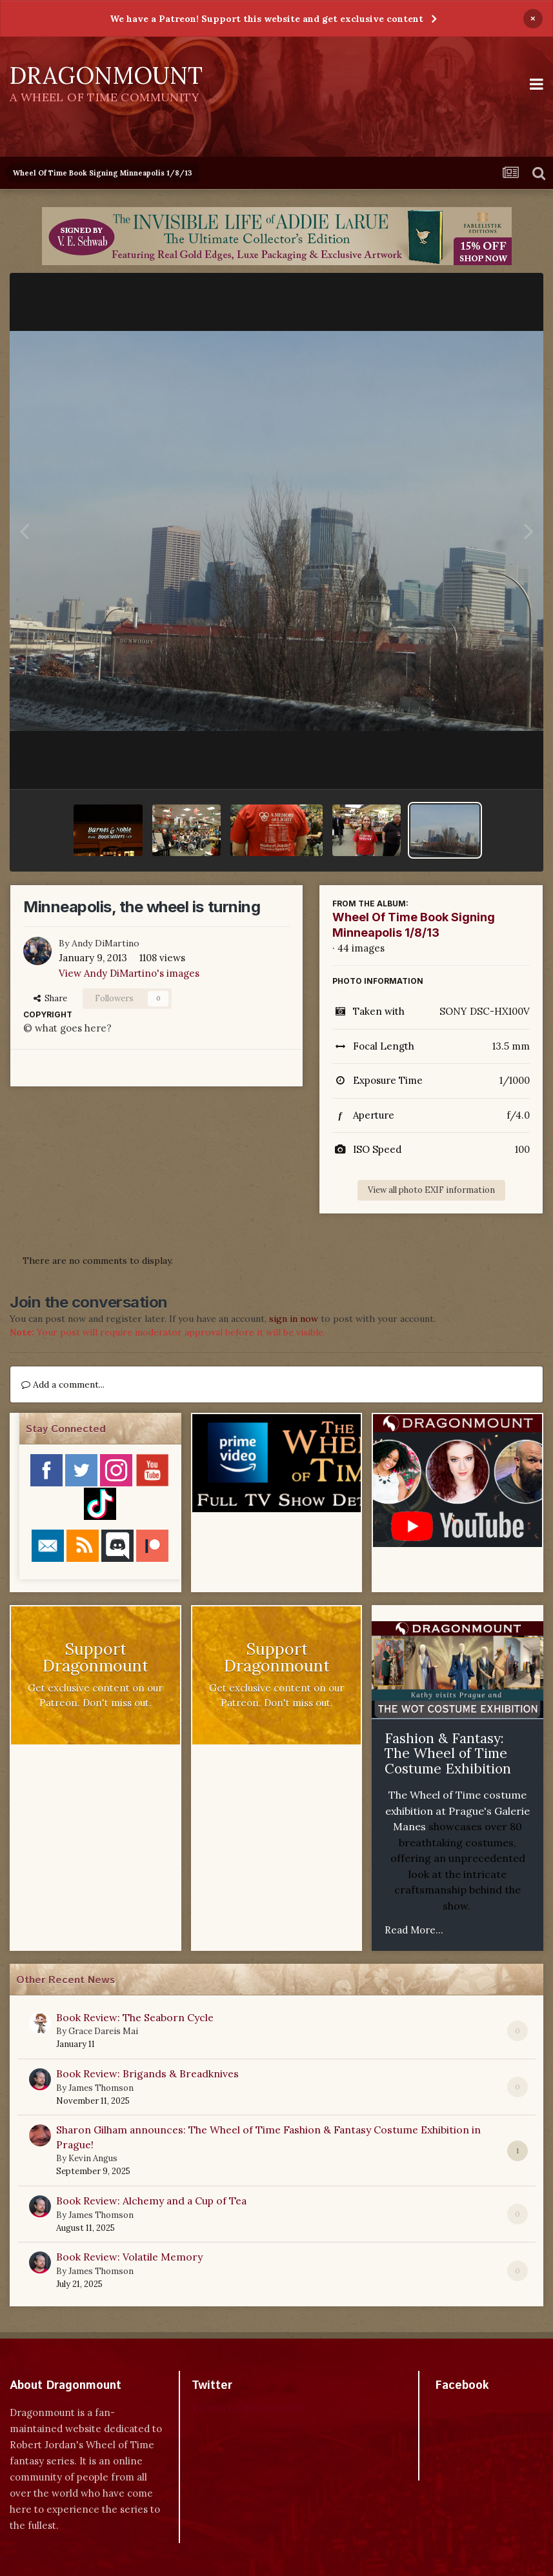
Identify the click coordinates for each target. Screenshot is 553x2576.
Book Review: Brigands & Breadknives (147, 2073)
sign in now (293, 1318)
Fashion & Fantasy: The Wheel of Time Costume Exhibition (448, 1753)
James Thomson (101, 2087)
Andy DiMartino (105, 943)
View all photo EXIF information (431, 1189)
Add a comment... (63, 1384)
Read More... (414, 1930)
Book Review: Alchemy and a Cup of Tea (151, 2200)
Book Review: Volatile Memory (129, 2256)
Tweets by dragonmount (249, 2408)
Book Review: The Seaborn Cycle (135, 2017)
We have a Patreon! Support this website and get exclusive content (266, 19)
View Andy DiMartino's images (129, 973)
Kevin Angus (92, 2158)
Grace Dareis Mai (103, 2031)
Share (50, 998)
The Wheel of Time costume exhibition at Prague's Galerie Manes (457, 1810)
